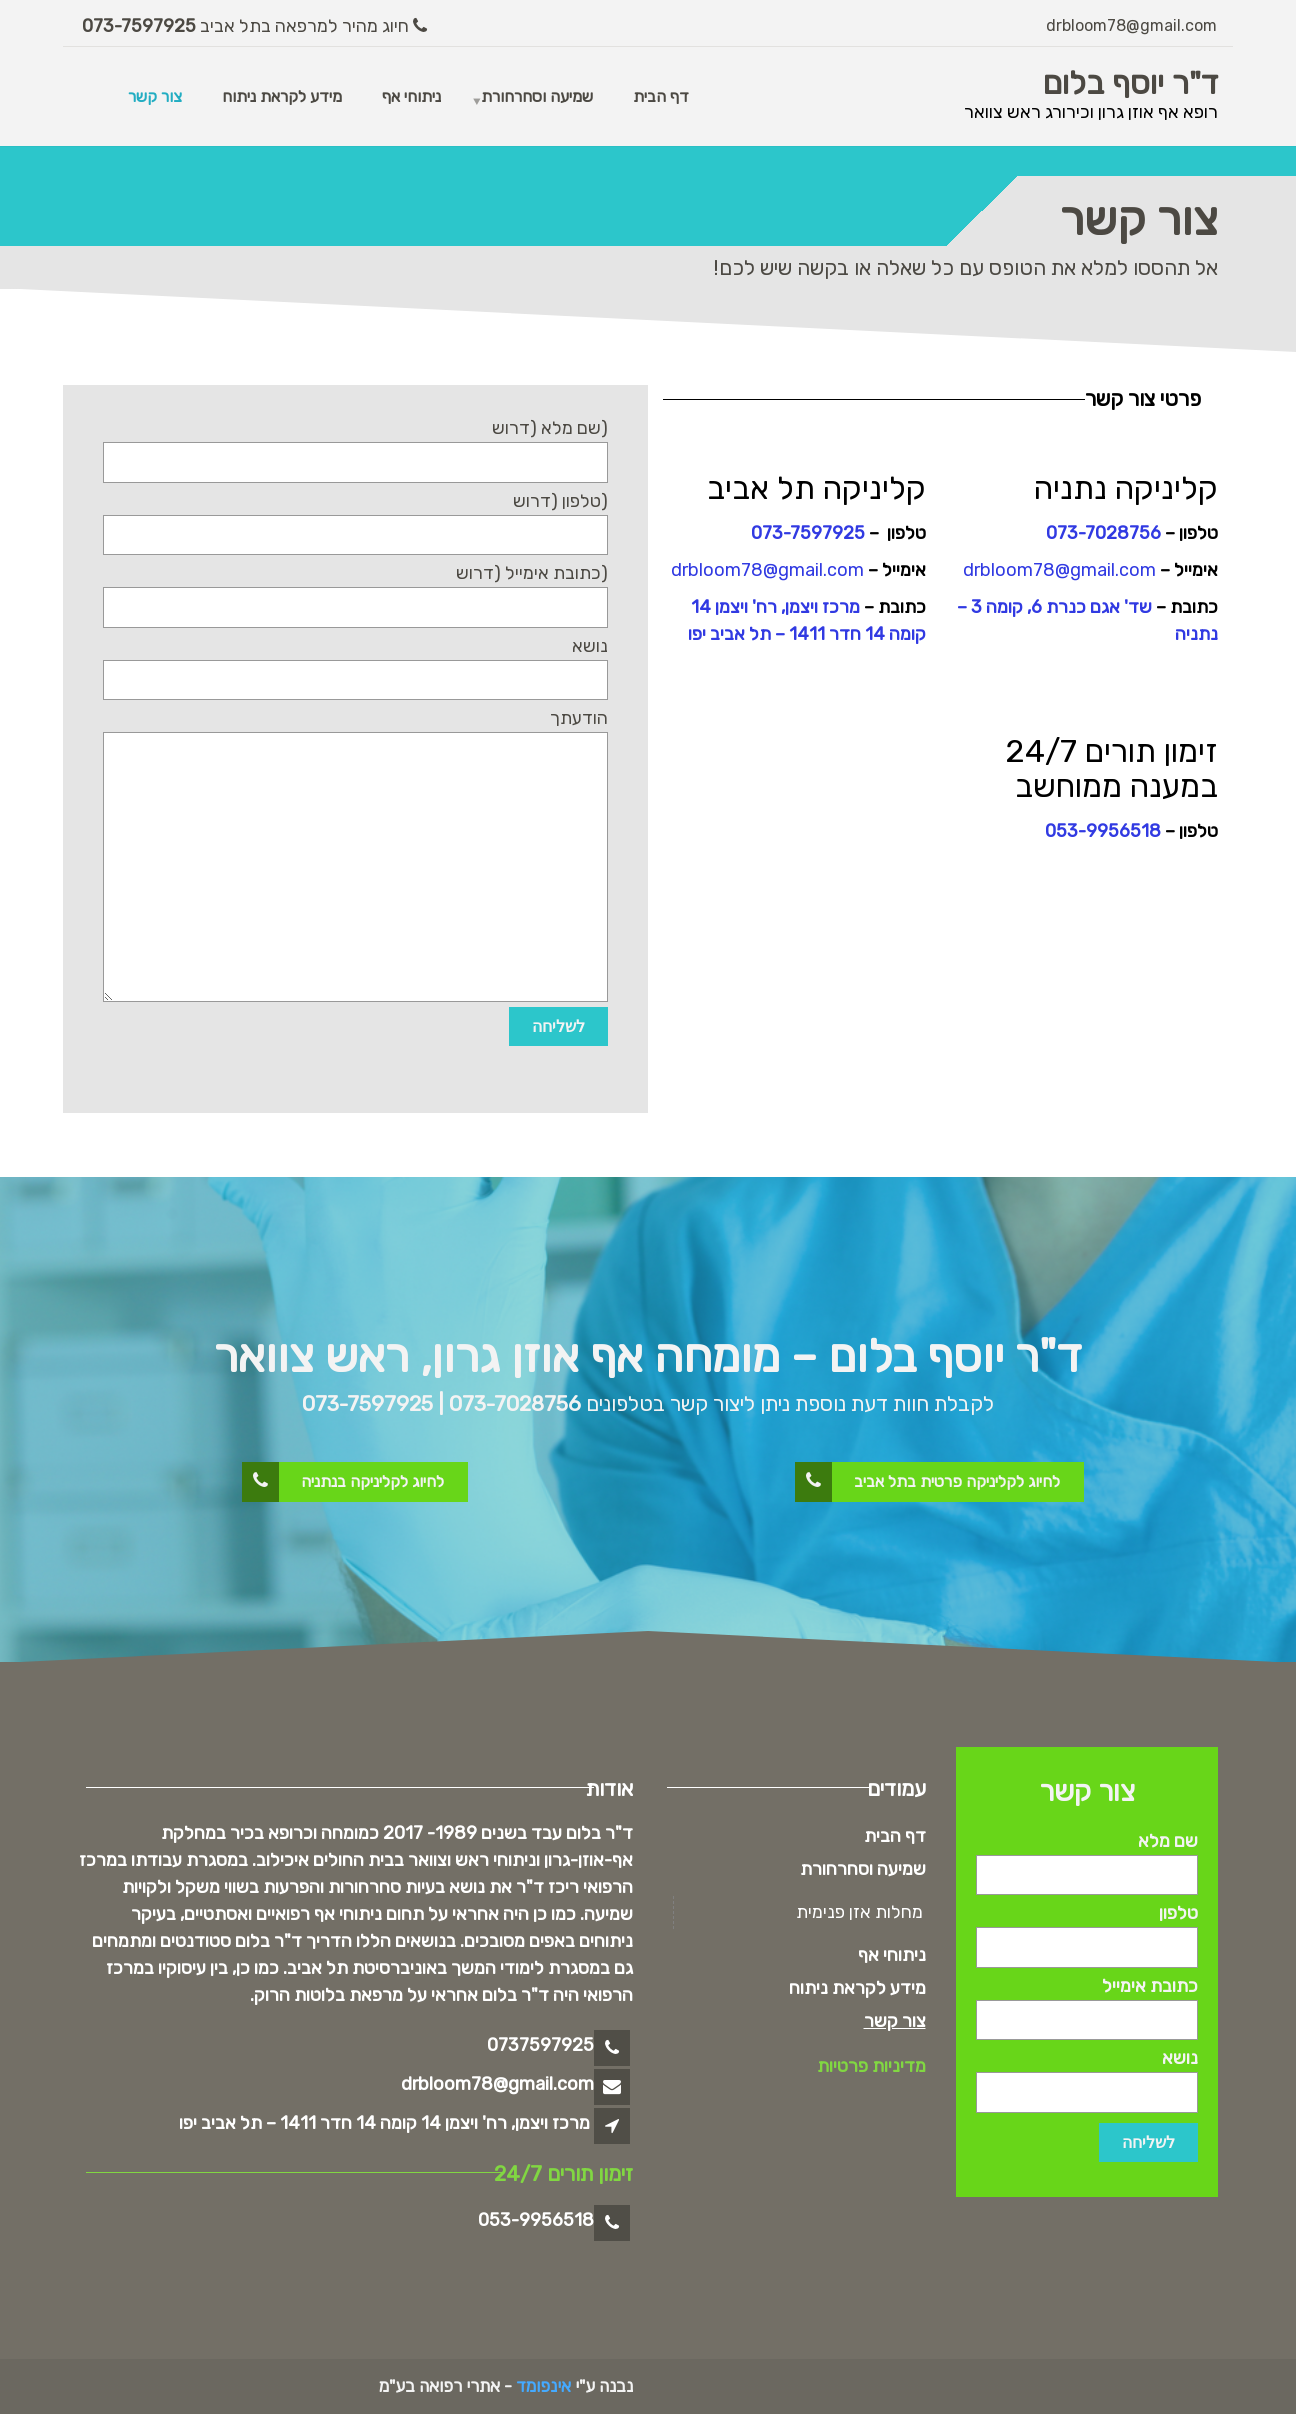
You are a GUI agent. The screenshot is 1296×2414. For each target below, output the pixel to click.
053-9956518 (1103, 831)
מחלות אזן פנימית (859, 1912)
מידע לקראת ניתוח (282, 96)
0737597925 (540, 2045)
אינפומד (543, 2386)
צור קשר (155, 96)
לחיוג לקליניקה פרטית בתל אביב (928, 1482)
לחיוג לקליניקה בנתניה (344, 1482)
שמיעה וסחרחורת (537, 96)
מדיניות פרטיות (871, 2066)
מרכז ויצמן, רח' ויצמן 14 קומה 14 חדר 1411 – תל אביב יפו (384, 2123)
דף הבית (661, 96)
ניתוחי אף (411, 96)
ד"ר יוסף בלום (1130, 83)
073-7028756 (1103, 533)
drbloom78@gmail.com (1131, 25)
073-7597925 (141, 26)
